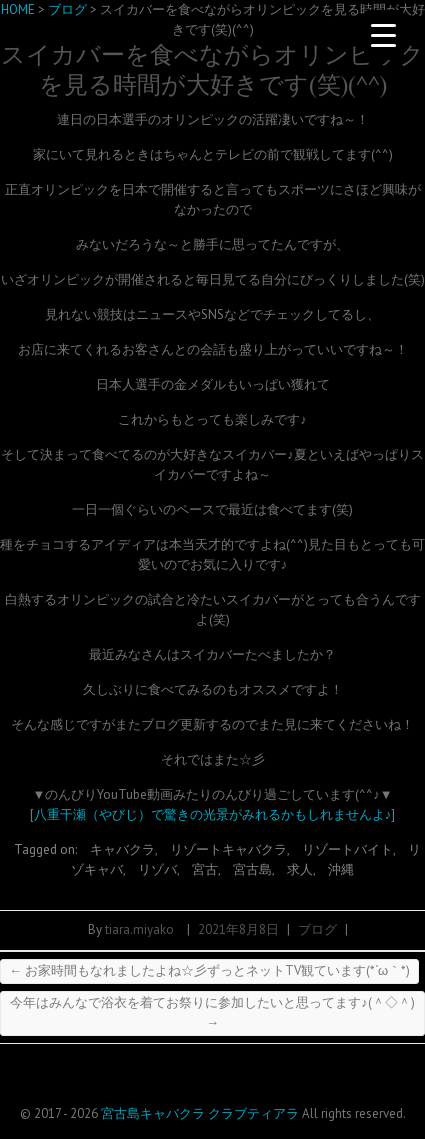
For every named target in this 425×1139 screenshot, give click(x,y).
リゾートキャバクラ (228, 849)
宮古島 (252, 869)
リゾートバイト (347, 849)
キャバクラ (122, 849)
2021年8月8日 (238, 929)
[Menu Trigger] (384, 35)
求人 (300, 869)
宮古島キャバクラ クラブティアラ (200, 1113)
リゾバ (157, 869)
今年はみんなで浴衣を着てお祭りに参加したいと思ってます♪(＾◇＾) (212, 1012)
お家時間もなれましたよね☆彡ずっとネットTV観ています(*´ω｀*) (209, 970)
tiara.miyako (139, 929)
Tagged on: (47, 849)
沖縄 (341, 869)
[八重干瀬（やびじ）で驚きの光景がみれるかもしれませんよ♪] (213, 814)
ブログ (317, 929)
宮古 (205, 869)
